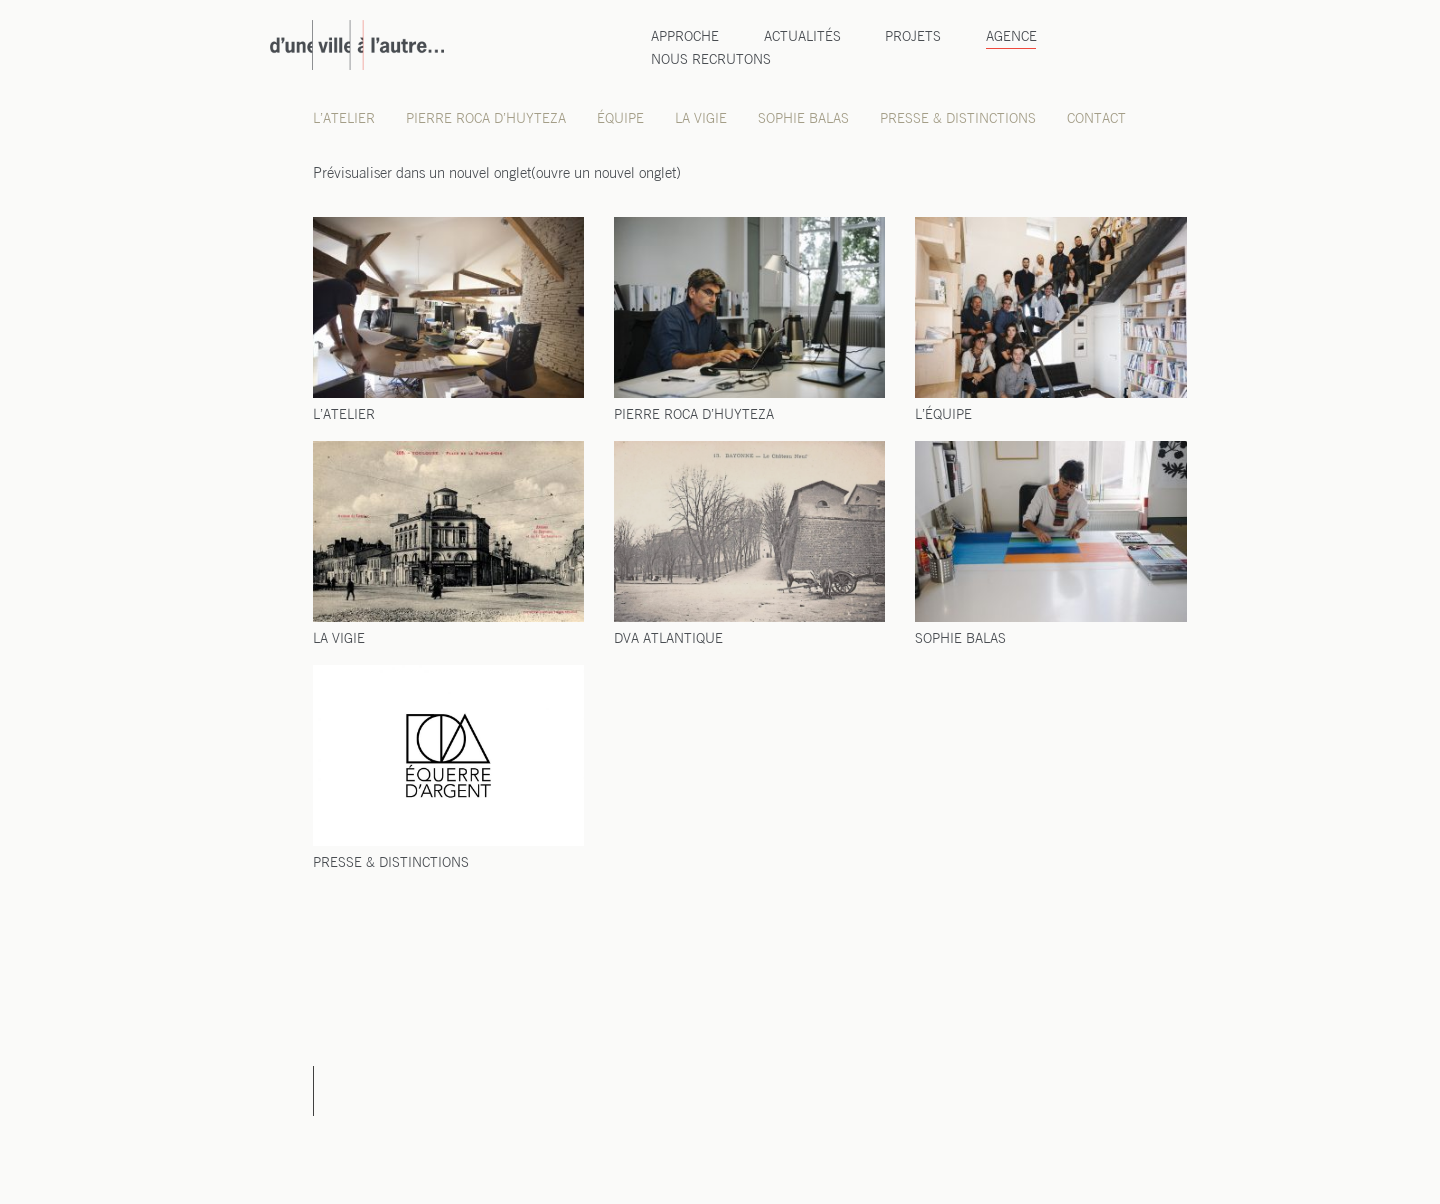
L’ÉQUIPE (943, 415)
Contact (1096, 119)
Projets (913, 37)
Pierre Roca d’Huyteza (486, 119)
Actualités (802, 37)
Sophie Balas (803, 119)
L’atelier (344, 119)
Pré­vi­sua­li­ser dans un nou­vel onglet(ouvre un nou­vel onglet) (497, 174)
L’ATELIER (344, 415)
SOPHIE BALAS (960, 639)
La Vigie (701, 119)
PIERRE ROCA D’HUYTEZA (694, 415)
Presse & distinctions (958, 119)
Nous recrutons (711, 60)
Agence (1011, 37)
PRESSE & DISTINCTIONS (391, 863)
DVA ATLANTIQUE (668, 639)
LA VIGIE (339, 639)
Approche (685, 37)
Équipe (620, 119)
